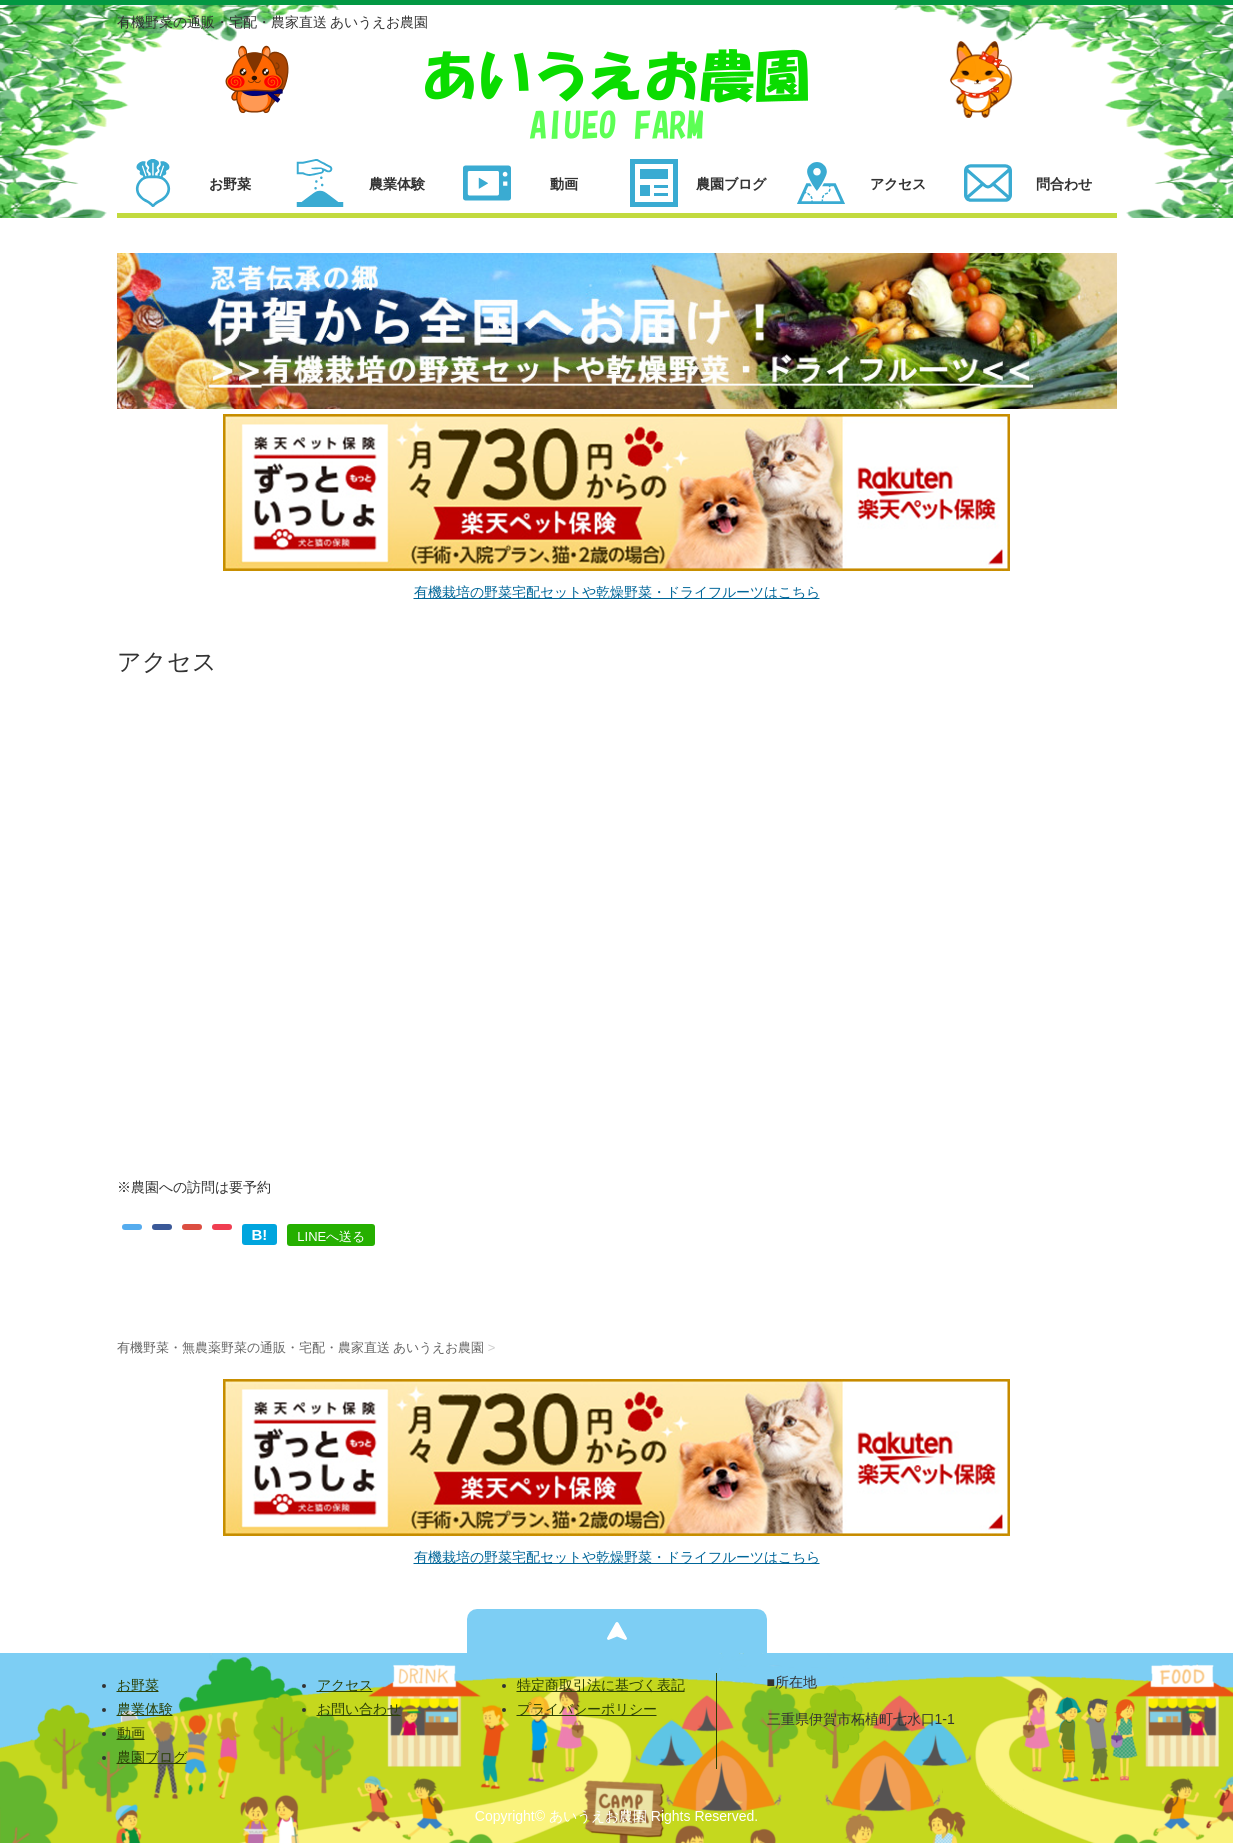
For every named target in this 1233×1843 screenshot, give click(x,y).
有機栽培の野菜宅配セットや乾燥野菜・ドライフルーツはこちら (617, 592)
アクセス (345, 1685)
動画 (131, 1733)
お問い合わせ (359, 1709)
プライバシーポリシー (587, 1709)
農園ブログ (152, 1757)
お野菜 (138, 1685)
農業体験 (145, 1709)
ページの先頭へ (617, 1631)
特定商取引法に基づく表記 (601, 1685)
